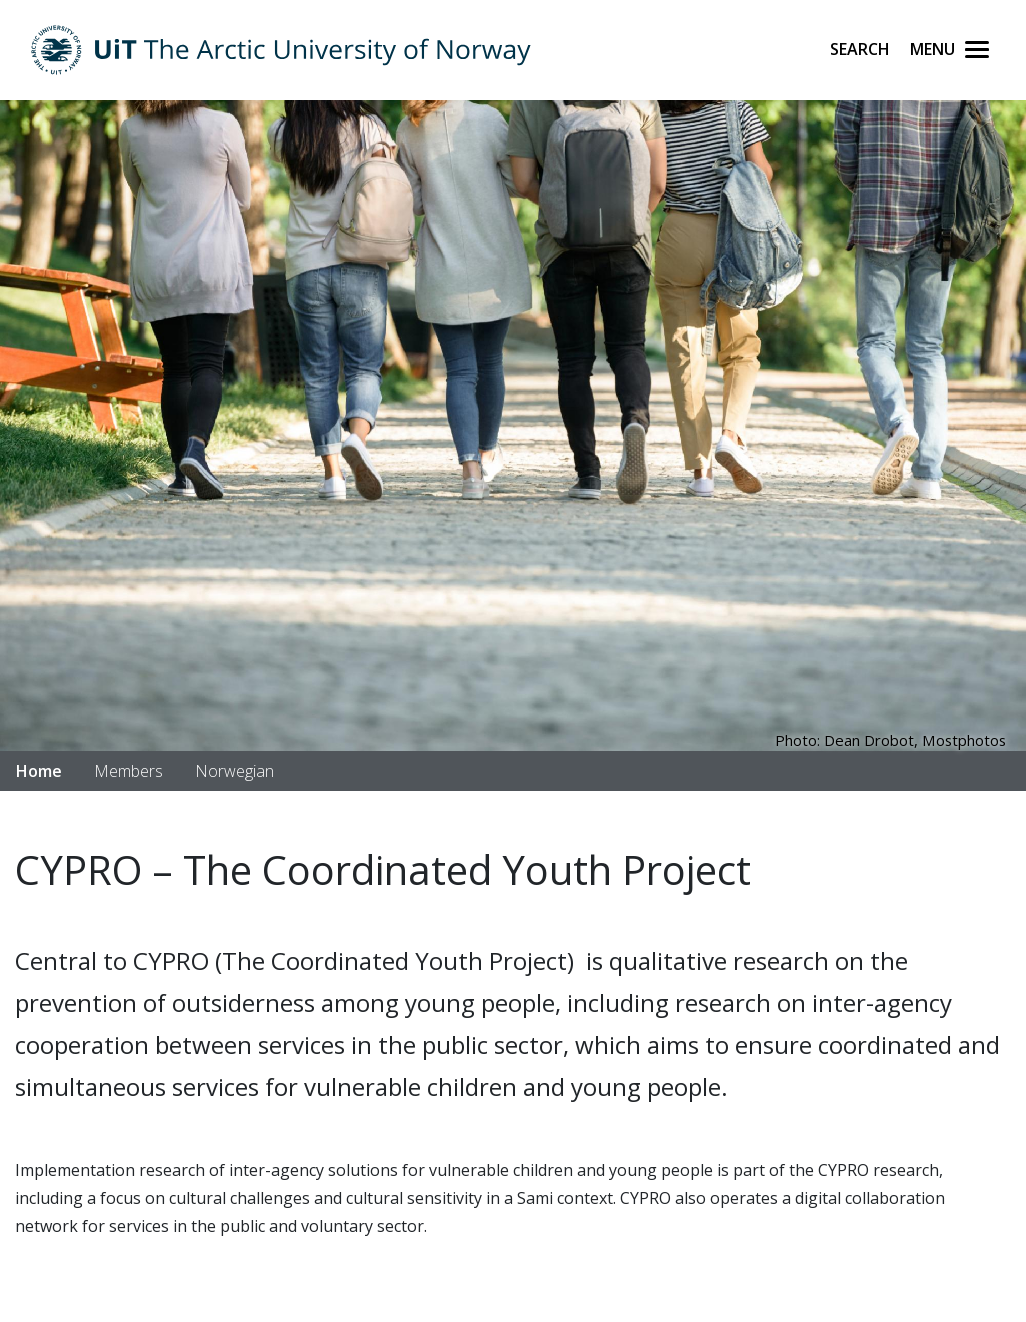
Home (39, 771)
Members (128, 771)
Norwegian (234, 771)
